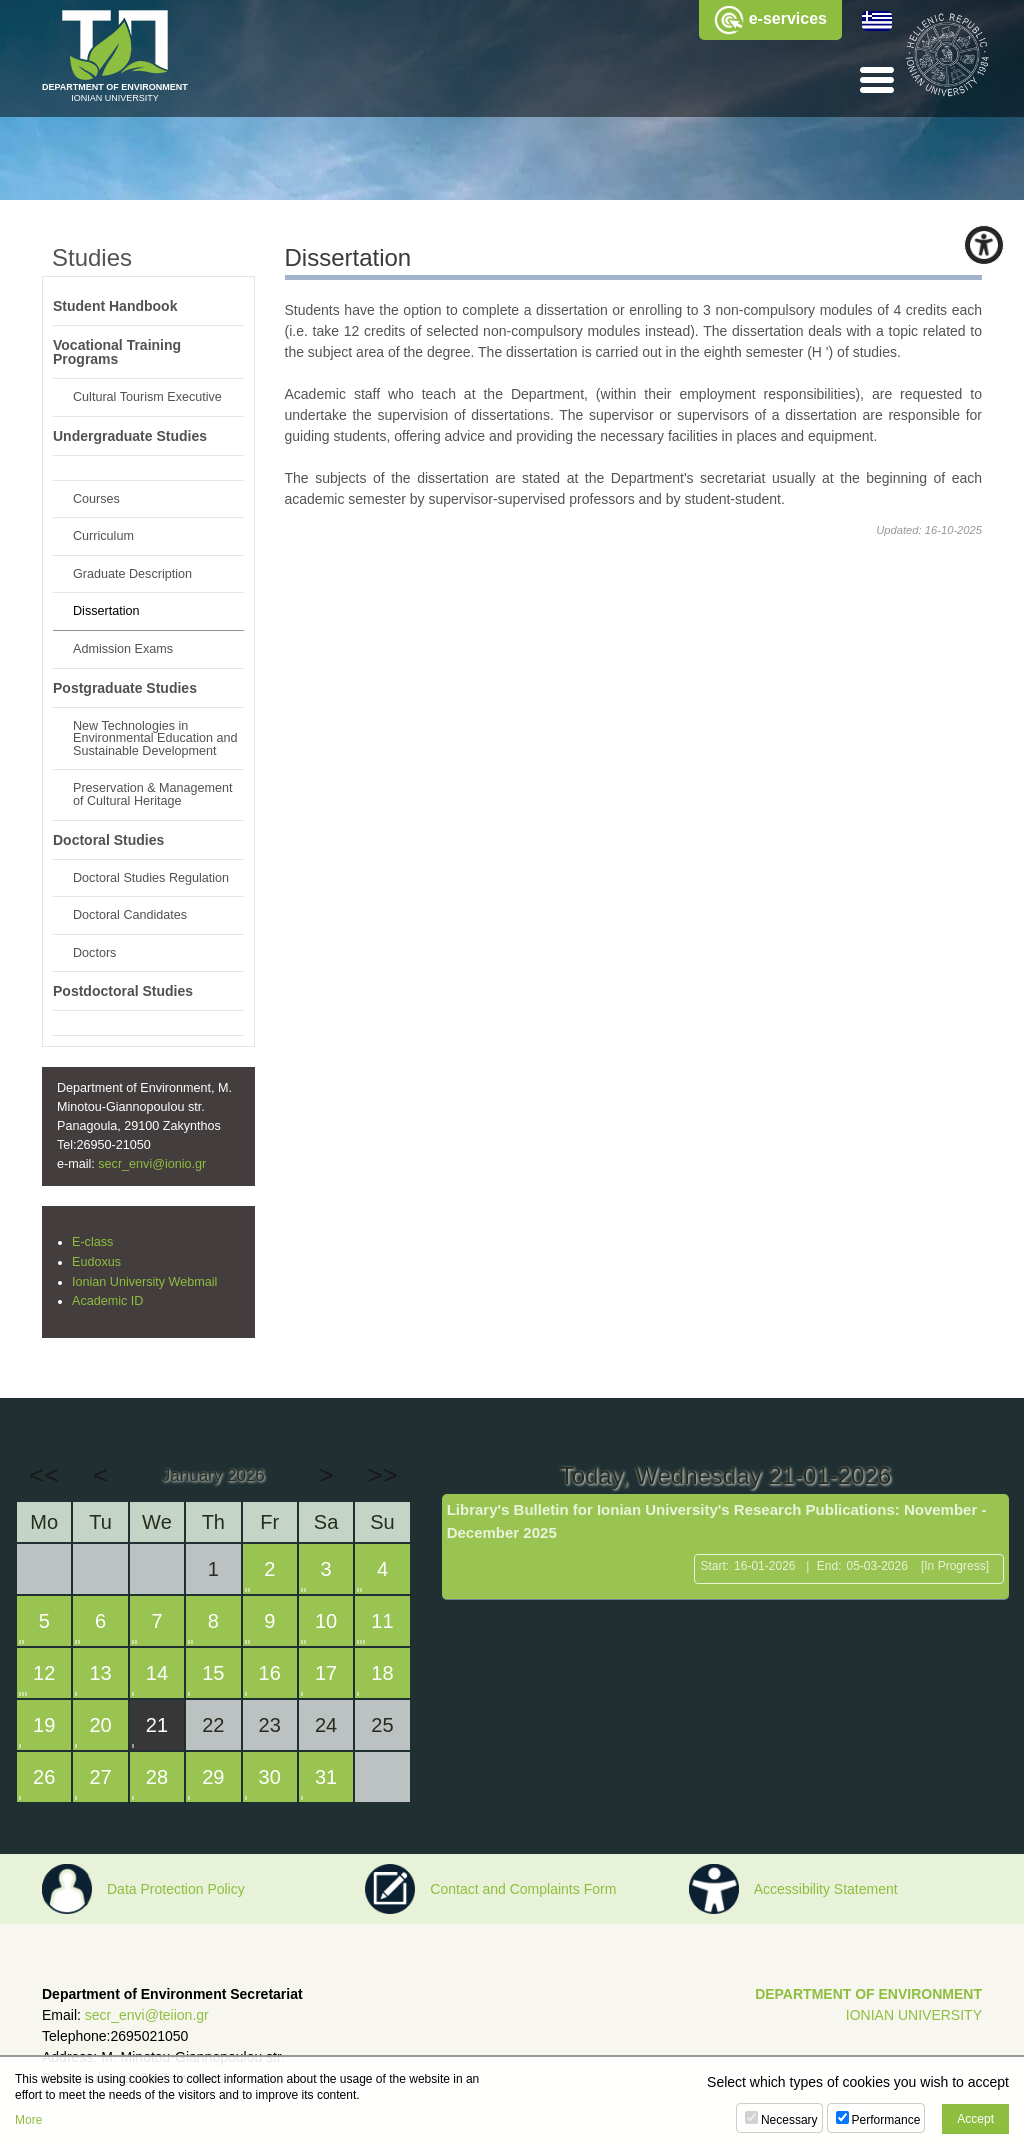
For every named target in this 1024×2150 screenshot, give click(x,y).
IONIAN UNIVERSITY (914, 2015)
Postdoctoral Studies (123, 991)
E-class (92, 1242)
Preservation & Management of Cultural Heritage (153, 794)
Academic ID (107, 1301)
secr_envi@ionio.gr (152, 1164)
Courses (96, 499)
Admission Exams (123, 649)
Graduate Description (132, 574)
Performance (886, 2120)
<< (44, 1475)
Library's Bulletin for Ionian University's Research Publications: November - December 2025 (717, 1521)
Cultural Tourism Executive (147, 397)
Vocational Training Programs (117, 352)
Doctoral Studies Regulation (151, 878)
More (28, 2120)
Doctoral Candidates (130, 915)
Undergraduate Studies (130, 436)
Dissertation (106, 611)
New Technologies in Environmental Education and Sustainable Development (155, 738)
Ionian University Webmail (144, 1282)
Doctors (94, 953)
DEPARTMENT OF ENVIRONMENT (868, 1994)
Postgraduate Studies (125, 688)
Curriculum (103, 536)
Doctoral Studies (108, 840)
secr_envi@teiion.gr (147, 2015)
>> (382, 1475)
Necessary (789, 2120)
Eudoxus (96, 1262)
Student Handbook (115, 306)
